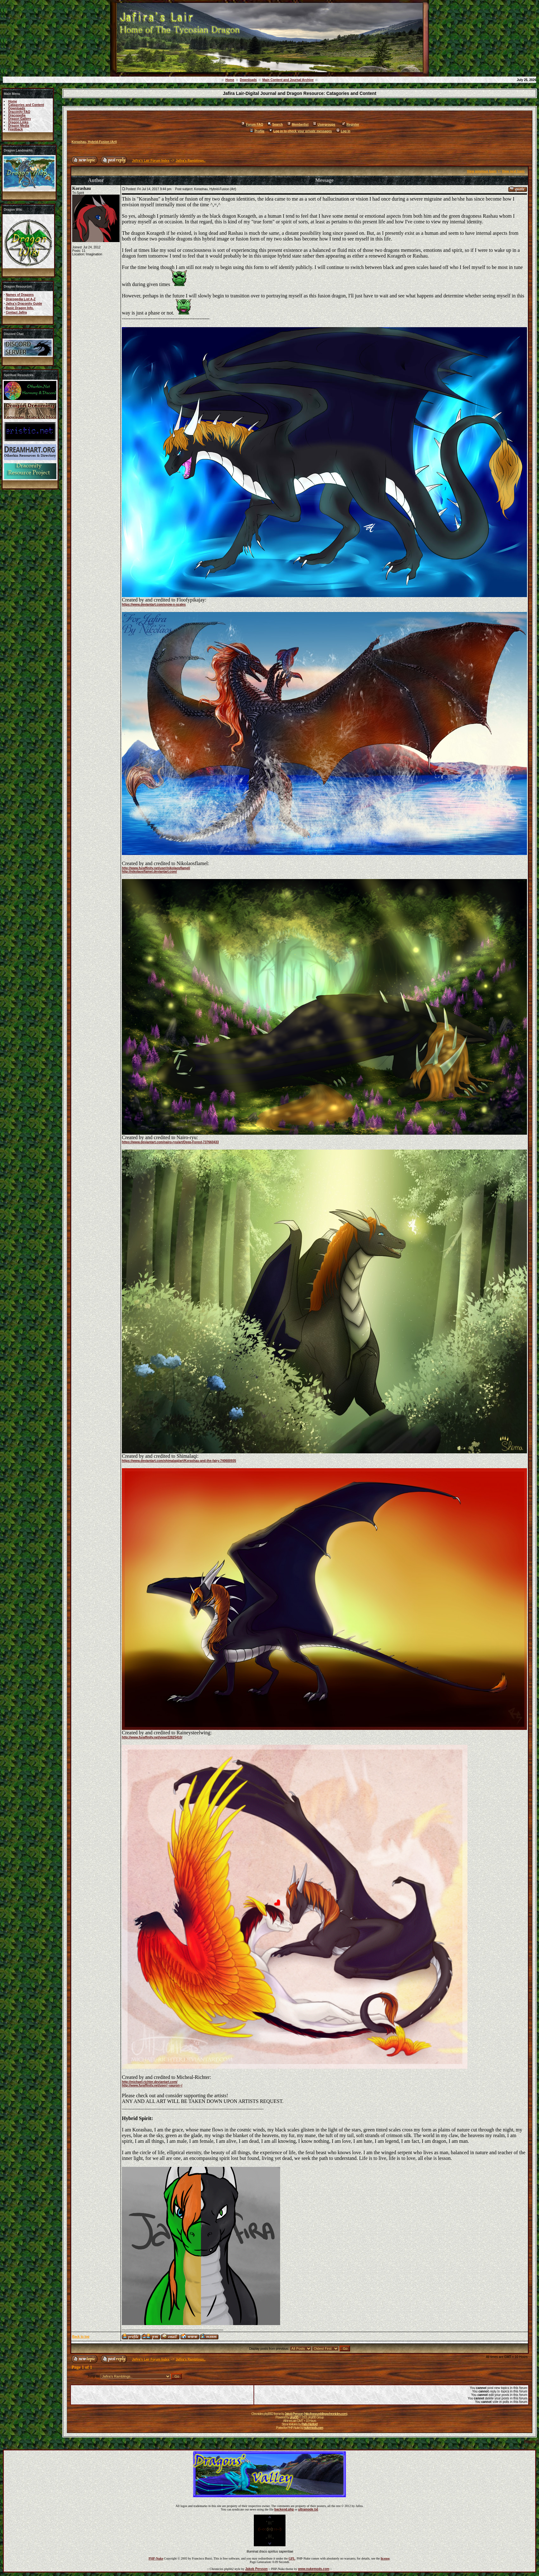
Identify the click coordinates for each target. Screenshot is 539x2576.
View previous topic (482, 171)
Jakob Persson (294, 2414)
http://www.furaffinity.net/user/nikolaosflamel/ (156, 868)
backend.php (284, 2509)
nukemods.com (313, 2427)
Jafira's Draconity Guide (24, 303)
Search (275, 124)
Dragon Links (18, 122)
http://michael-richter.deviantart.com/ (150, 2082)
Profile (257, 131)
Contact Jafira (16, 312)
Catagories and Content (26, 105)
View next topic (513, 171)
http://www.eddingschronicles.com (325, 2414)
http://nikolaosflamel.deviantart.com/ (149, 871)
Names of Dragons (20, 294)
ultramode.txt (308, 2509)
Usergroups (324, 124)
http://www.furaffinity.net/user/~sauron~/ (152, 2085)
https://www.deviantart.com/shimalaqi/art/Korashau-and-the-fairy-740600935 (179, 1461)
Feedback (15, 129)
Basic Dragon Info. (20, 308)
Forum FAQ (252, 124)
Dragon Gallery (19, 119)
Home (229, 80)
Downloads (248, 80)
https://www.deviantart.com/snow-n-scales (154, 604)
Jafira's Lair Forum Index (151, 160)
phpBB (294, 2417)
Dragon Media (18, 126)
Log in (343, 131)
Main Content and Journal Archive (288, 80)
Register (350, 124)
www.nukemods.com (313, 2569)
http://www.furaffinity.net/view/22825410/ (152, 1737)
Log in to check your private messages (300, 131)
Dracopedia (16, 115)
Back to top (80, 2336)
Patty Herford (309, 2424)
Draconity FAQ (19, 112)
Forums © (531, 2441)
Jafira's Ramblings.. (190, 160)
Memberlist (298, 124)
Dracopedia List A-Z (20, 299)
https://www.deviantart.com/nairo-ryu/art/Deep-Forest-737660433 (170, 1142)
